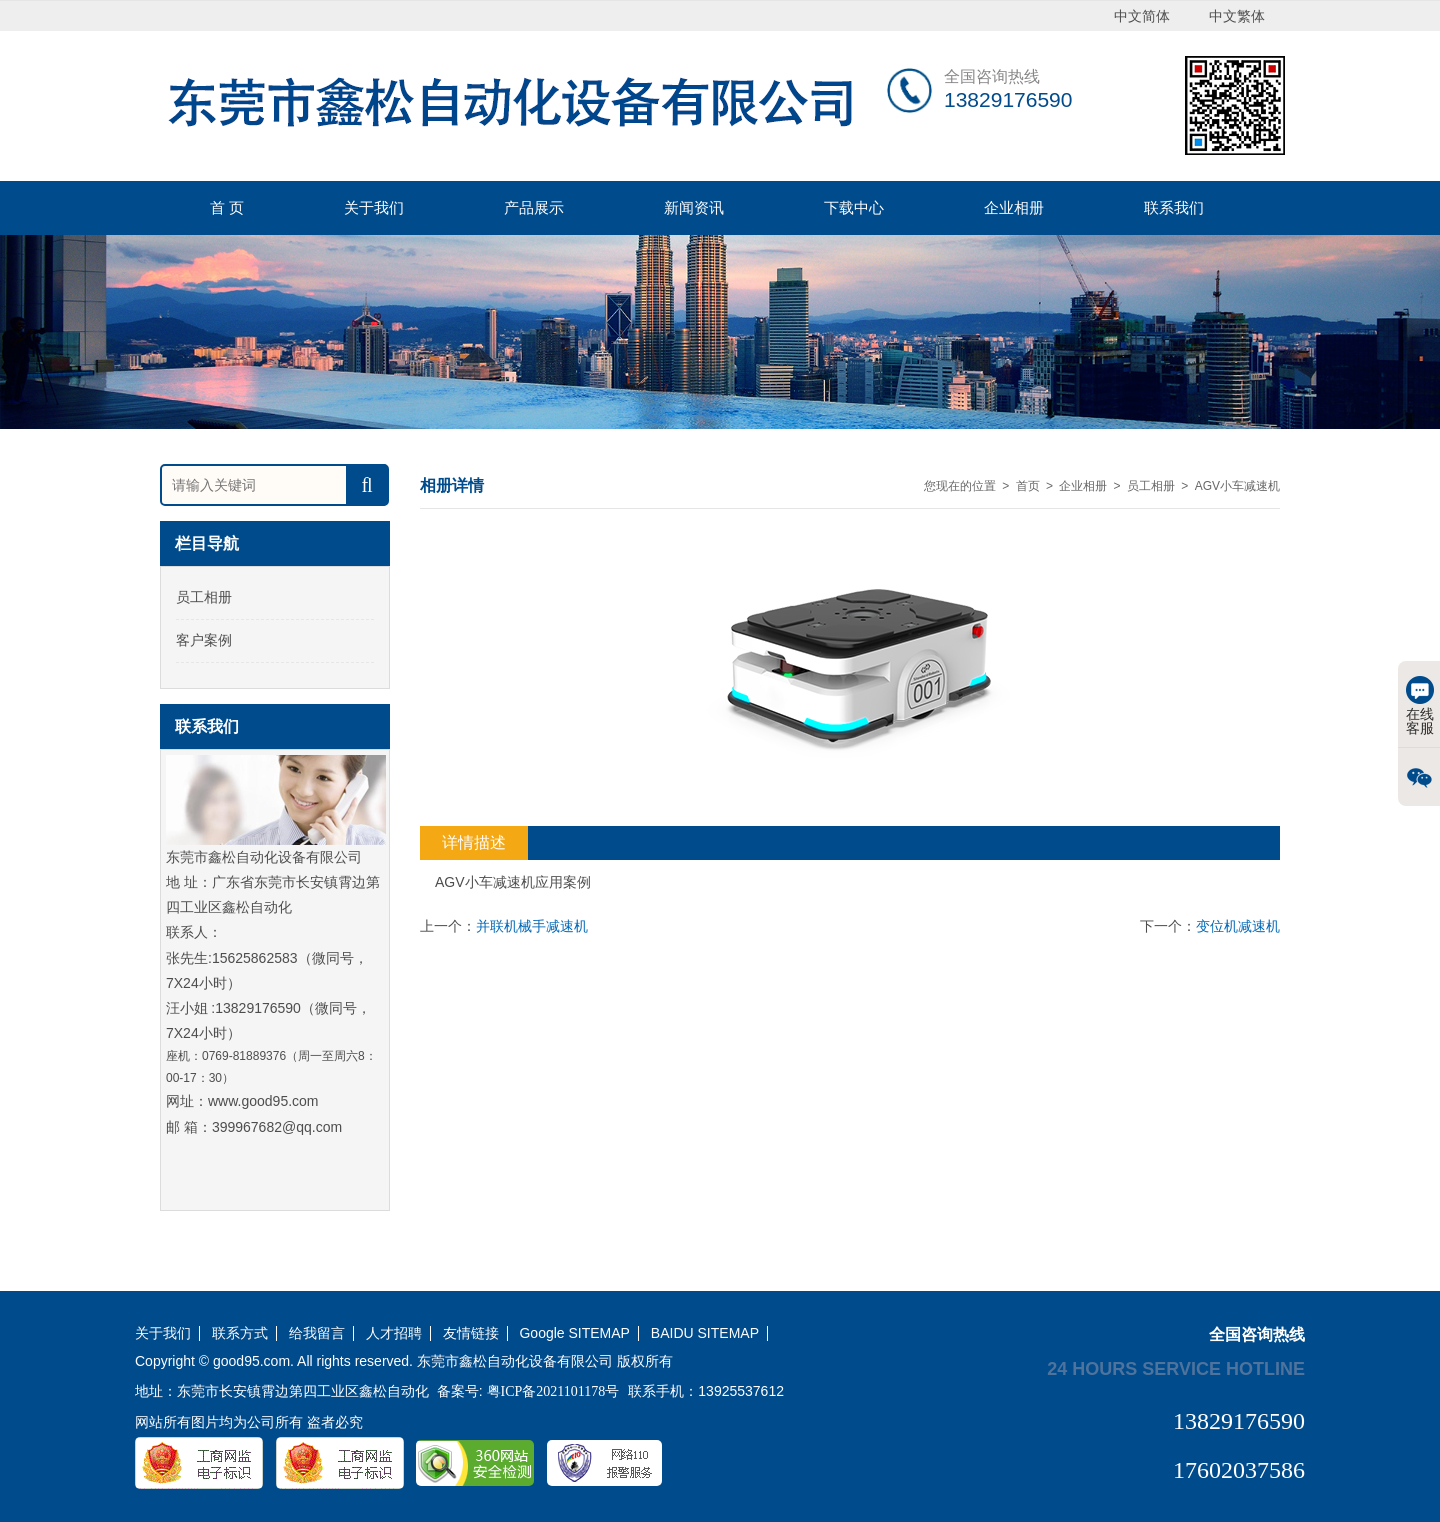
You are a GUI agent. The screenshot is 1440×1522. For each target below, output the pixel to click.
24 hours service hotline (1176, 1368)
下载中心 (854, 207)
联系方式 (240, 1333)
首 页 (227, 207)
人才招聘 (394, 1333)
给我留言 (317, 1333)
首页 (1028, 486)
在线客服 (1420, 706)
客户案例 (204, 640)
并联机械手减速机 (532, 926)
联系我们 (1174, 207)
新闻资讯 (694, 207)
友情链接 (471, 1333)
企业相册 (1014, 207)
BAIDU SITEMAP (705, 1333)
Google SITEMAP (574, 1333)
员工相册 (204, 597)
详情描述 (474, 842)
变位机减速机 (1238, 926)
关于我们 (374, 207)
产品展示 (534, 207)
